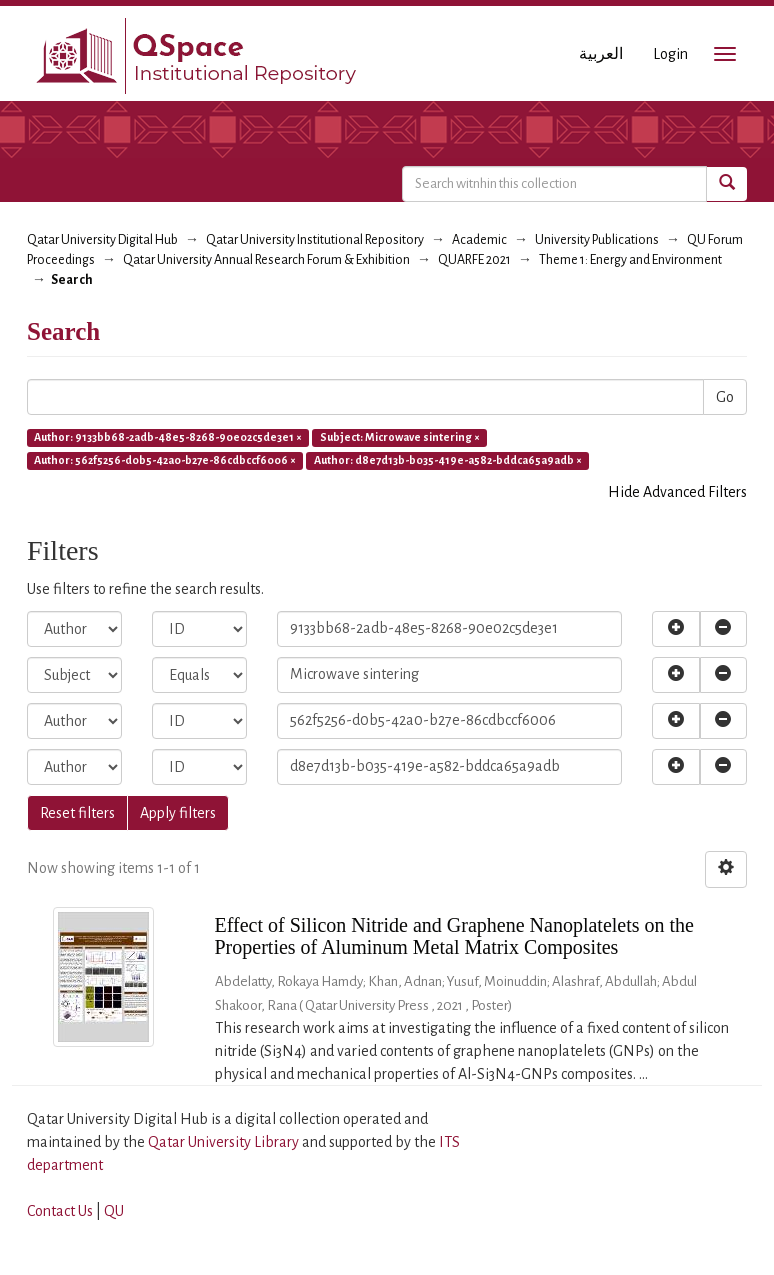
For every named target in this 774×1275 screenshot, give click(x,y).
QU (114, 1211)
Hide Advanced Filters (677, 492)
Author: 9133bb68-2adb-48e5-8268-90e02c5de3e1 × (168, 437)
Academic (479, 240)
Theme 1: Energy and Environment (630, 260)
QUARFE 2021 (474, 260)
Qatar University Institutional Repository (315, 240)
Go (725, 397)
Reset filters (77, 813)
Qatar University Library (225, 1142)
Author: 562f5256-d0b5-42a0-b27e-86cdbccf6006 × (165, 460)
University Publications (597, 240)
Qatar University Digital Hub (102, 240)
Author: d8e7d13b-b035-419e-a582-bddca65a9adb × (448, 460)
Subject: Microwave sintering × (400, 437)
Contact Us (60, 1211)
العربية (601, 54)
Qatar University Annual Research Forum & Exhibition (266, 260)
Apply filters (178, 813)
